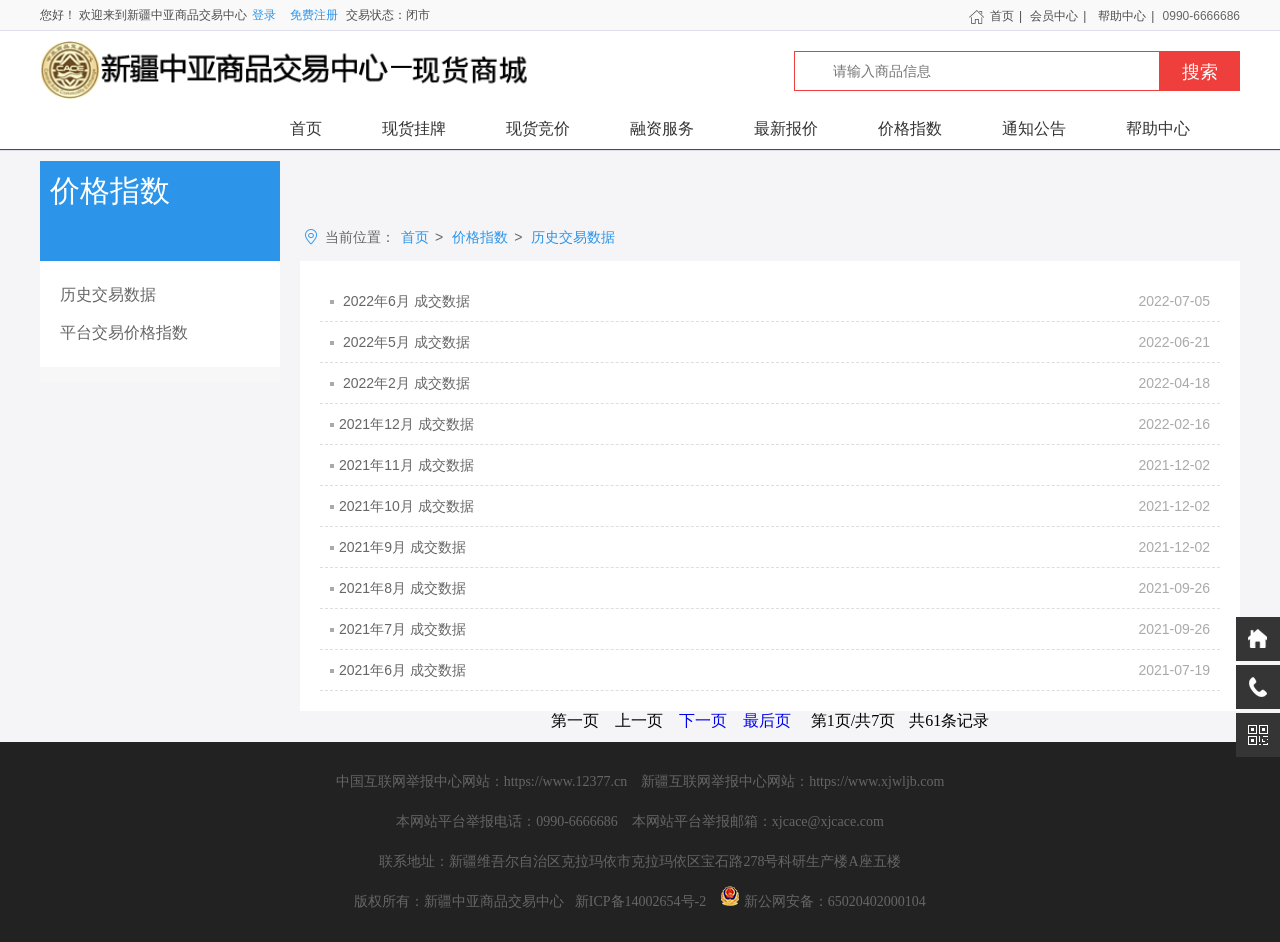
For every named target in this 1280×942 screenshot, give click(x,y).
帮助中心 (1122, 16)
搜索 (1200, 72)
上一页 (639, 720)
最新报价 (786, 128)
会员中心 (1054, 16)
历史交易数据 (108, 294)
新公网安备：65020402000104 (835, 901)
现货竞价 (538, 128)
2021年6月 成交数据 (774, 670)
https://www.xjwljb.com (876, 781)
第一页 (575, 720)
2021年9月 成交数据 (774, 547)
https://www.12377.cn (566, 781)
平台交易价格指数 (124, 332)
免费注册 (314, 15)
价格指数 (910, 128)
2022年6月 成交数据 (774, 301)
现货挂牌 (414, 128)
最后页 (767, 720)
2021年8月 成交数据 (774, 588)
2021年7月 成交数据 (774, 629)
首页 (991, 16)
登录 (264, 15)
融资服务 (662, 128)
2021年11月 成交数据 (774, 465)
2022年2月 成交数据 (774, 383)
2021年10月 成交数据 (774, 506)
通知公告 (1034, 128)
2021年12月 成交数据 (774, 424)
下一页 (703, 720)
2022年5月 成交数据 (774, 342)
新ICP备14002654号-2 (640, 901)
